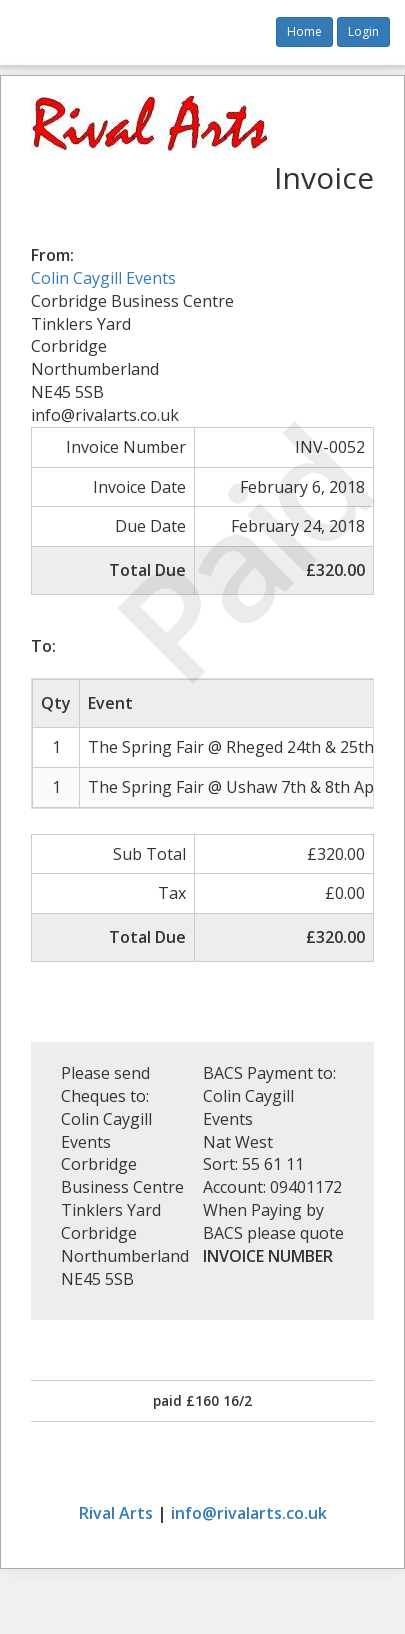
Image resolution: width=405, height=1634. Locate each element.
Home (304, 31)
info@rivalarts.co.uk (249, 1513)
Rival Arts (116, 1513)
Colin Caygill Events (103, 278)
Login (363, 31)
